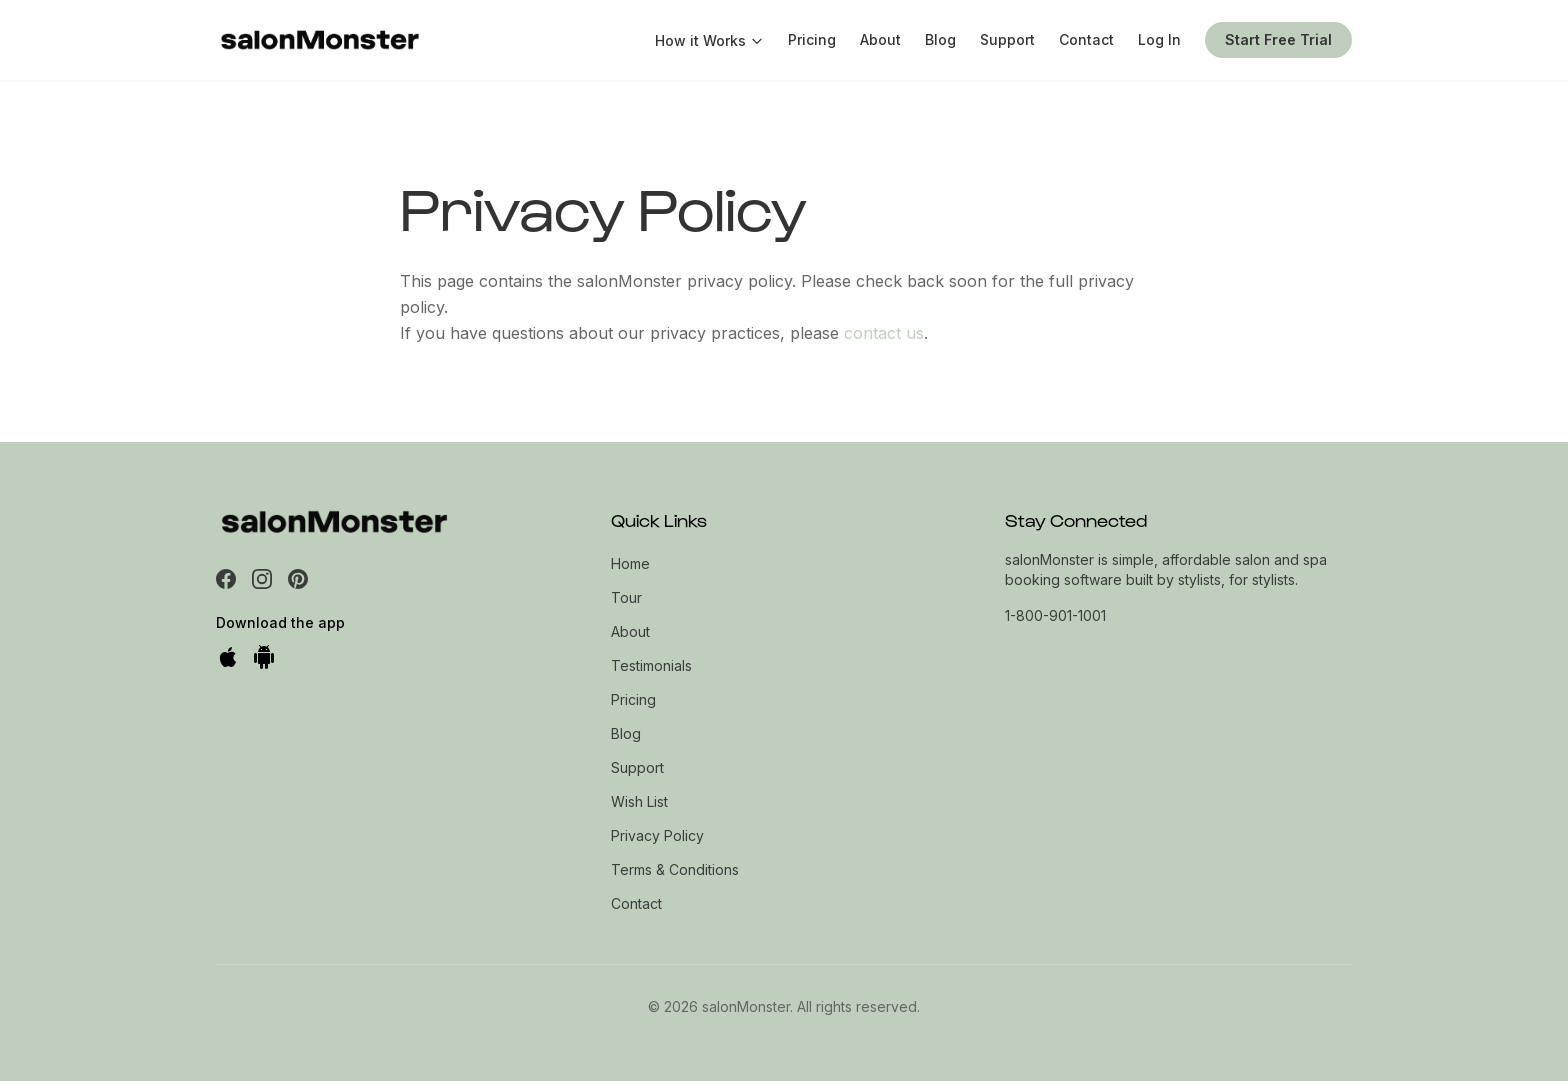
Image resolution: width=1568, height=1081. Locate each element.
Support (1007, 39)
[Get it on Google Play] (264, 657)
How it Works (709, 40)
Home (630, 563)
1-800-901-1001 (1055, 615)
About (880, 39)
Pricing (812, 39)
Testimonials (651, 665)
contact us (884, 333)
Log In (1159, 39)
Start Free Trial (1278, 39)
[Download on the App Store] (228, 657)
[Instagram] (262, 579)
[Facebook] (226, 579)
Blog (940, 39)
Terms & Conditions (675, 869)
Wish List (639, 801)
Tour (626, 597)
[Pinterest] (298, 579)
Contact (1086, 39)
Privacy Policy (657, 835)
